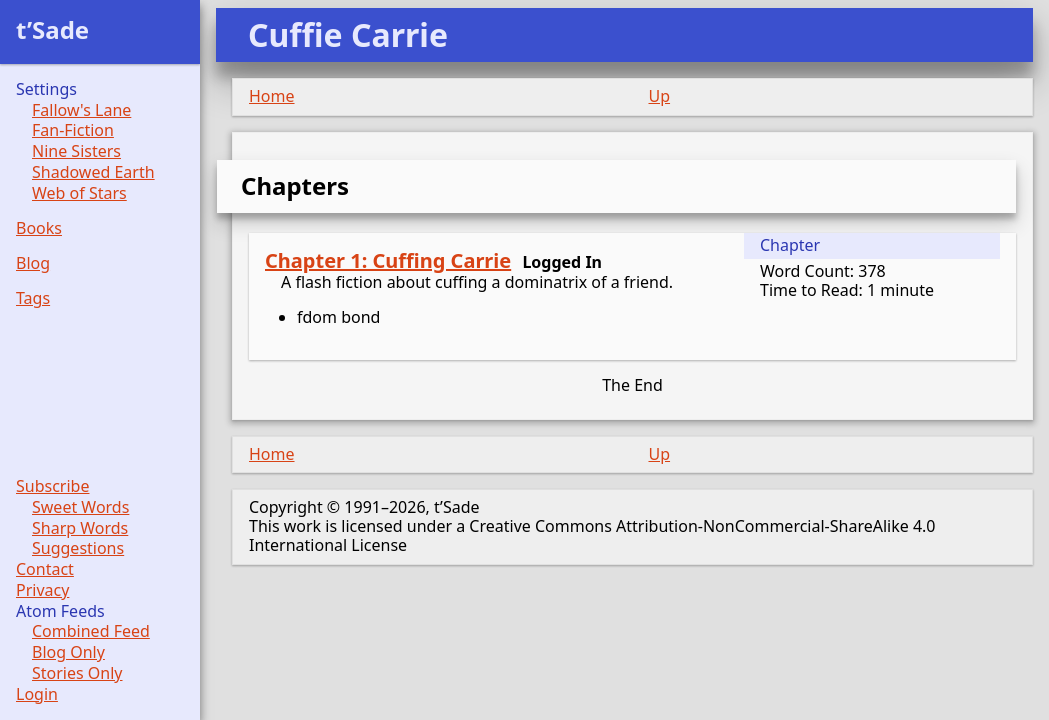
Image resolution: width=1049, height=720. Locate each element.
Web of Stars (79, 193)
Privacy (42, 590)
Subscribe (52, 486)
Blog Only (68, 652)
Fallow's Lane (81, 110)
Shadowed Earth (93, 172)
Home (272, 96)
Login (37, 694)
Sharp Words (80, 528)
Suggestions (78, 548)
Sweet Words (80, 507)
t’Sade (52, 29)
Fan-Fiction (73, 130)
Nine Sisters (76, 151)
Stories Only (77, 673)
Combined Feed (91, 631)
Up (660, 96)
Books (39, 228)
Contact (45, 569)
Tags (33, 298)
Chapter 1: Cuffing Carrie (388, 260)
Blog (33, 263)
